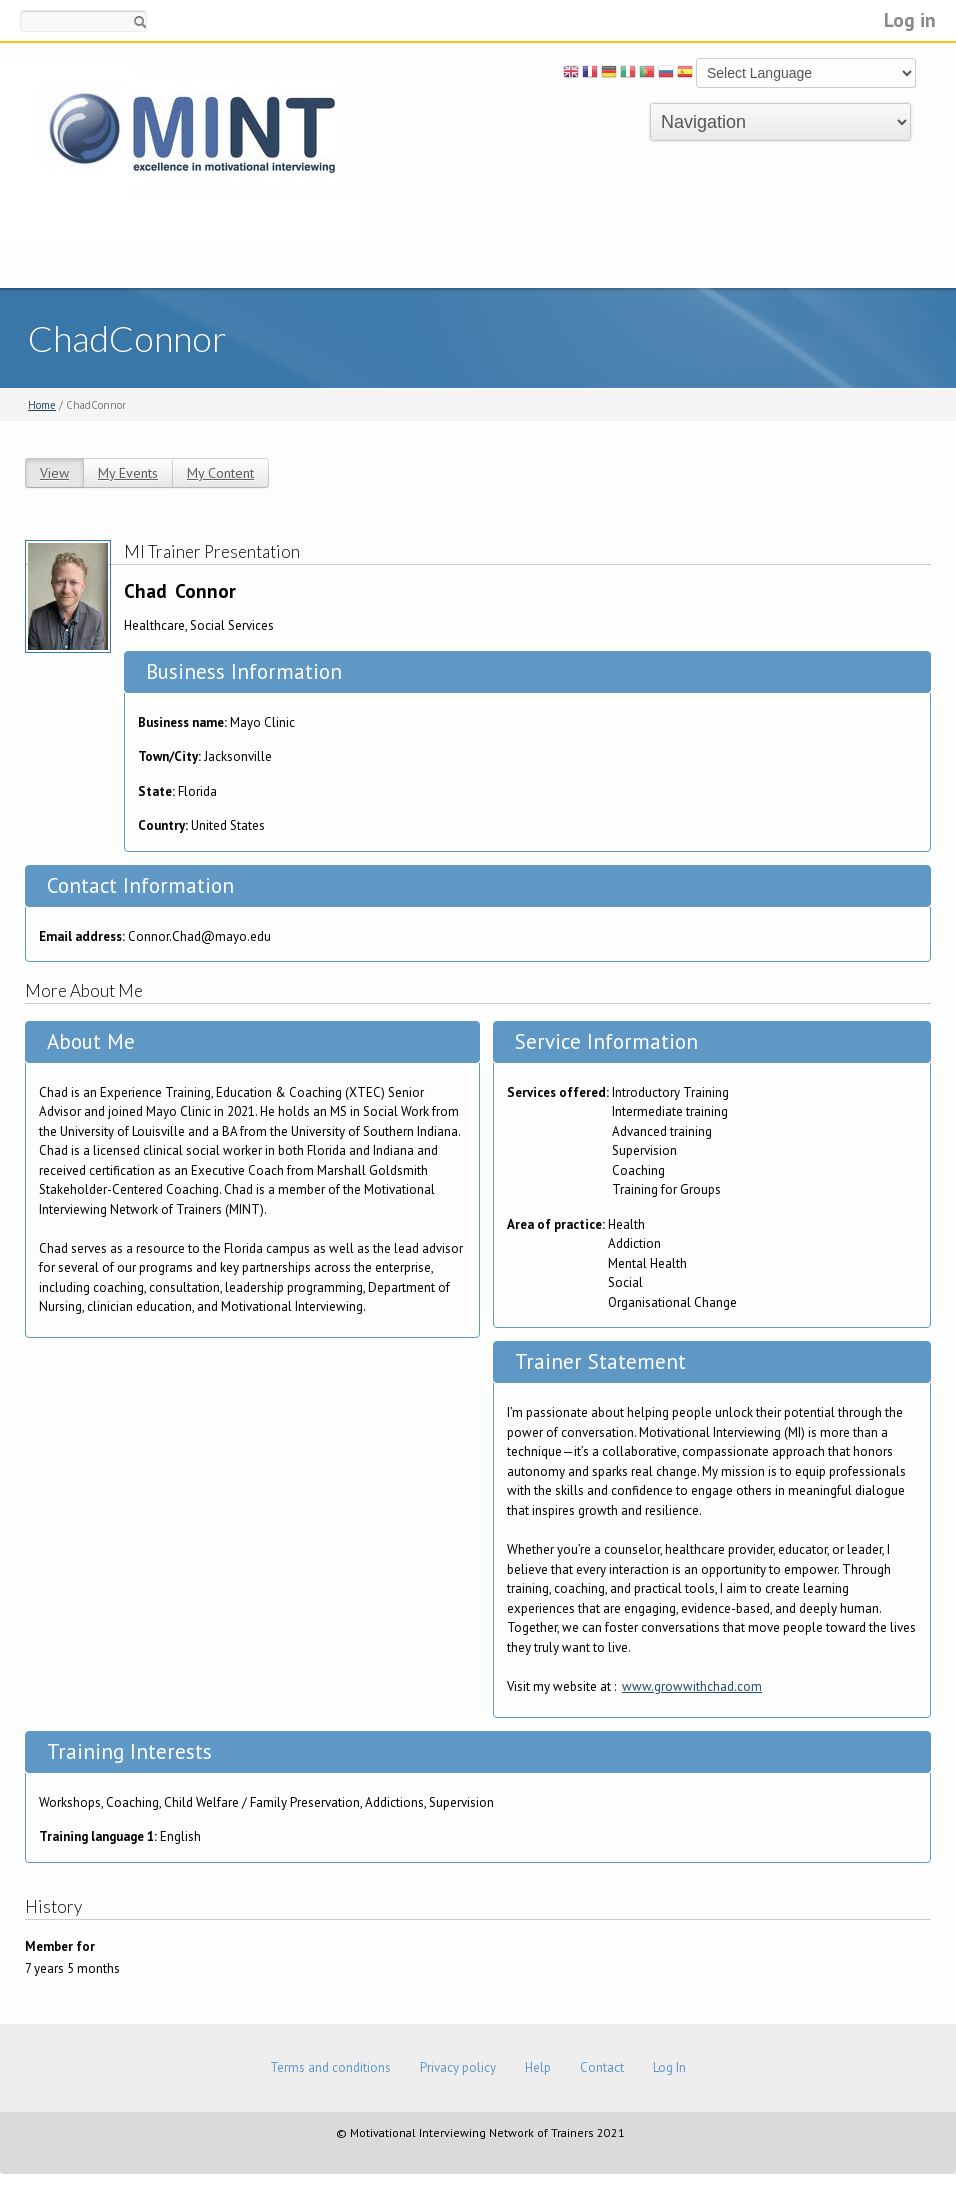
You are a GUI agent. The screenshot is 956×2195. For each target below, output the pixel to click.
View (54, 473)
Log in (910, 19)
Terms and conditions (330, 2067)
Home (42, 405)
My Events (128, 473)
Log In (669, 2067)
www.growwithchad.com (692, 1686)
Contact (602, 2067)
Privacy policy (458, 2067)
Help (538, 2067)
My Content (220, 473)
